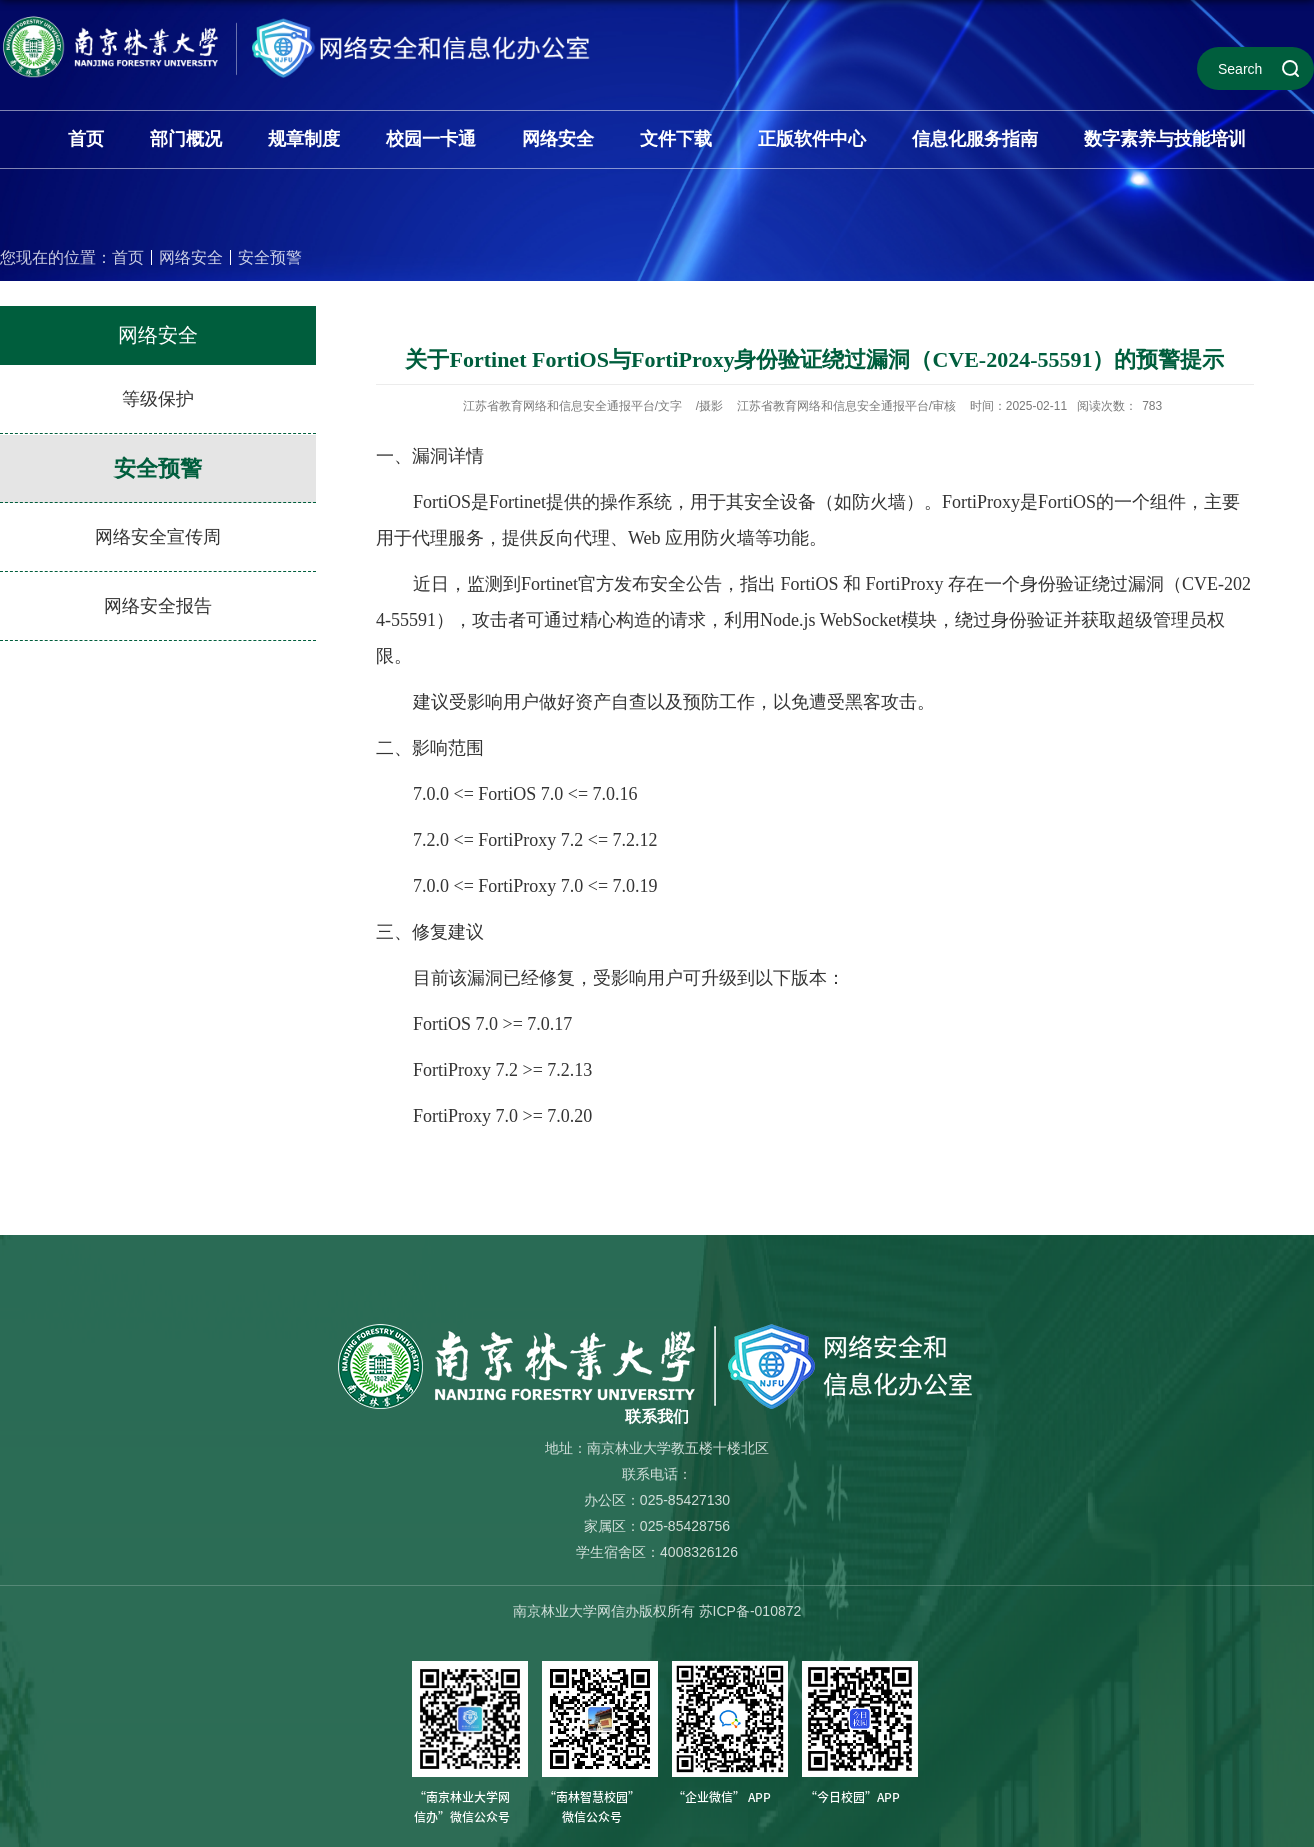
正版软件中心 (812, 139)
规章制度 (304, 139)
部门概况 (186, 139)
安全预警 (270, 257)
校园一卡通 (431, 139)
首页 (86, 139)
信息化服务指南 (975, 139)
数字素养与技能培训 (1165, 139)
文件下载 (676, 139)
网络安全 (558, 139)
